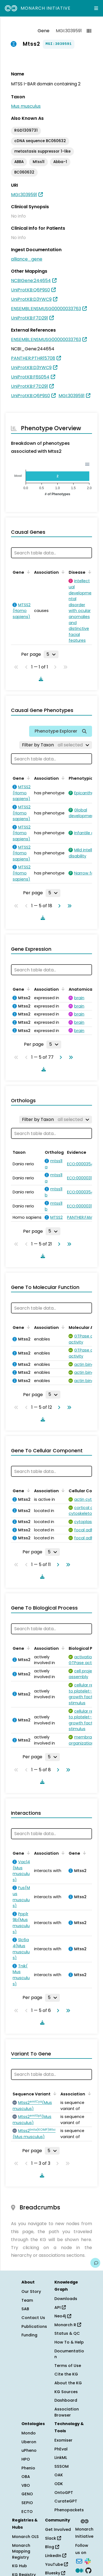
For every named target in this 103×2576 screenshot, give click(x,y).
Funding (29, 2335)
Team (27, 2300)
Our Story (31, 2291)
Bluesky (55, 2573)
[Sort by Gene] (27, 572)
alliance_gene (26, 259)
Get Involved (58, 2529)
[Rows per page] (51, 654)
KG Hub (19, 2566)
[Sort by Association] (62, 572)
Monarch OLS (25, 2536)
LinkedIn (55, 2555)
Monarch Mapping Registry (21, 2551)
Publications (34, 2326)
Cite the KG (66, 2374)
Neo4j (62, 2316)
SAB (25, 2309)
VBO (25, 2485)
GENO (27, 2494)
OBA (25, 2476)
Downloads (65, 2298)
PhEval (61, 2449)
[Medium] (79, 2570)
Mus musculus (26, 106)
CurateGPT (65, 2501)
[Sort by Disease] (88, 572)
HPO (25, 2459)
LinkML (60, 2457)
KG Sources (66, 2391)
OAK (58, 2475)
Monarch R (67, 2325)
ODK (58, 2483)
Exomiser (63, 2440)
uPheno (29, 2450)
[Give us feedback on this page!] (95, 2263)
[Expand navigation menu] (96, 8)
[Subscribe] (79, 2560)
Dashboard (65, 2400)
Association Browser (66, 2412)
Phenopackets (69, 2510)
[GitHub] (88, 2570)
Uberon (28, 2442)
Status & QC (67, 2333)
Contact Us (33, 2317)
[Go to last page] (68, 906)
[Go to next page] (58, 906)
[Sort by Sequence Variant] (54, 2093)
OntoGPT (63, 2492)
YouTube (56, 2564)
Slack (53, 2538)
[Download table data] (40, 679)
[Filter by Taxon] (55, 745)
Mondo (28, 2433)
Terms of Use (67, 2365)
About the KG (68, 2383)
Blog (52, 2547)
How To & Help (69, 2342)
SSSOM (61, 2466)
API (60, 2307)
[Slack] (88, 2560)
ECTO (27, 2511)
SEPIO (27, 2502)
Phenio (28, 2468)
